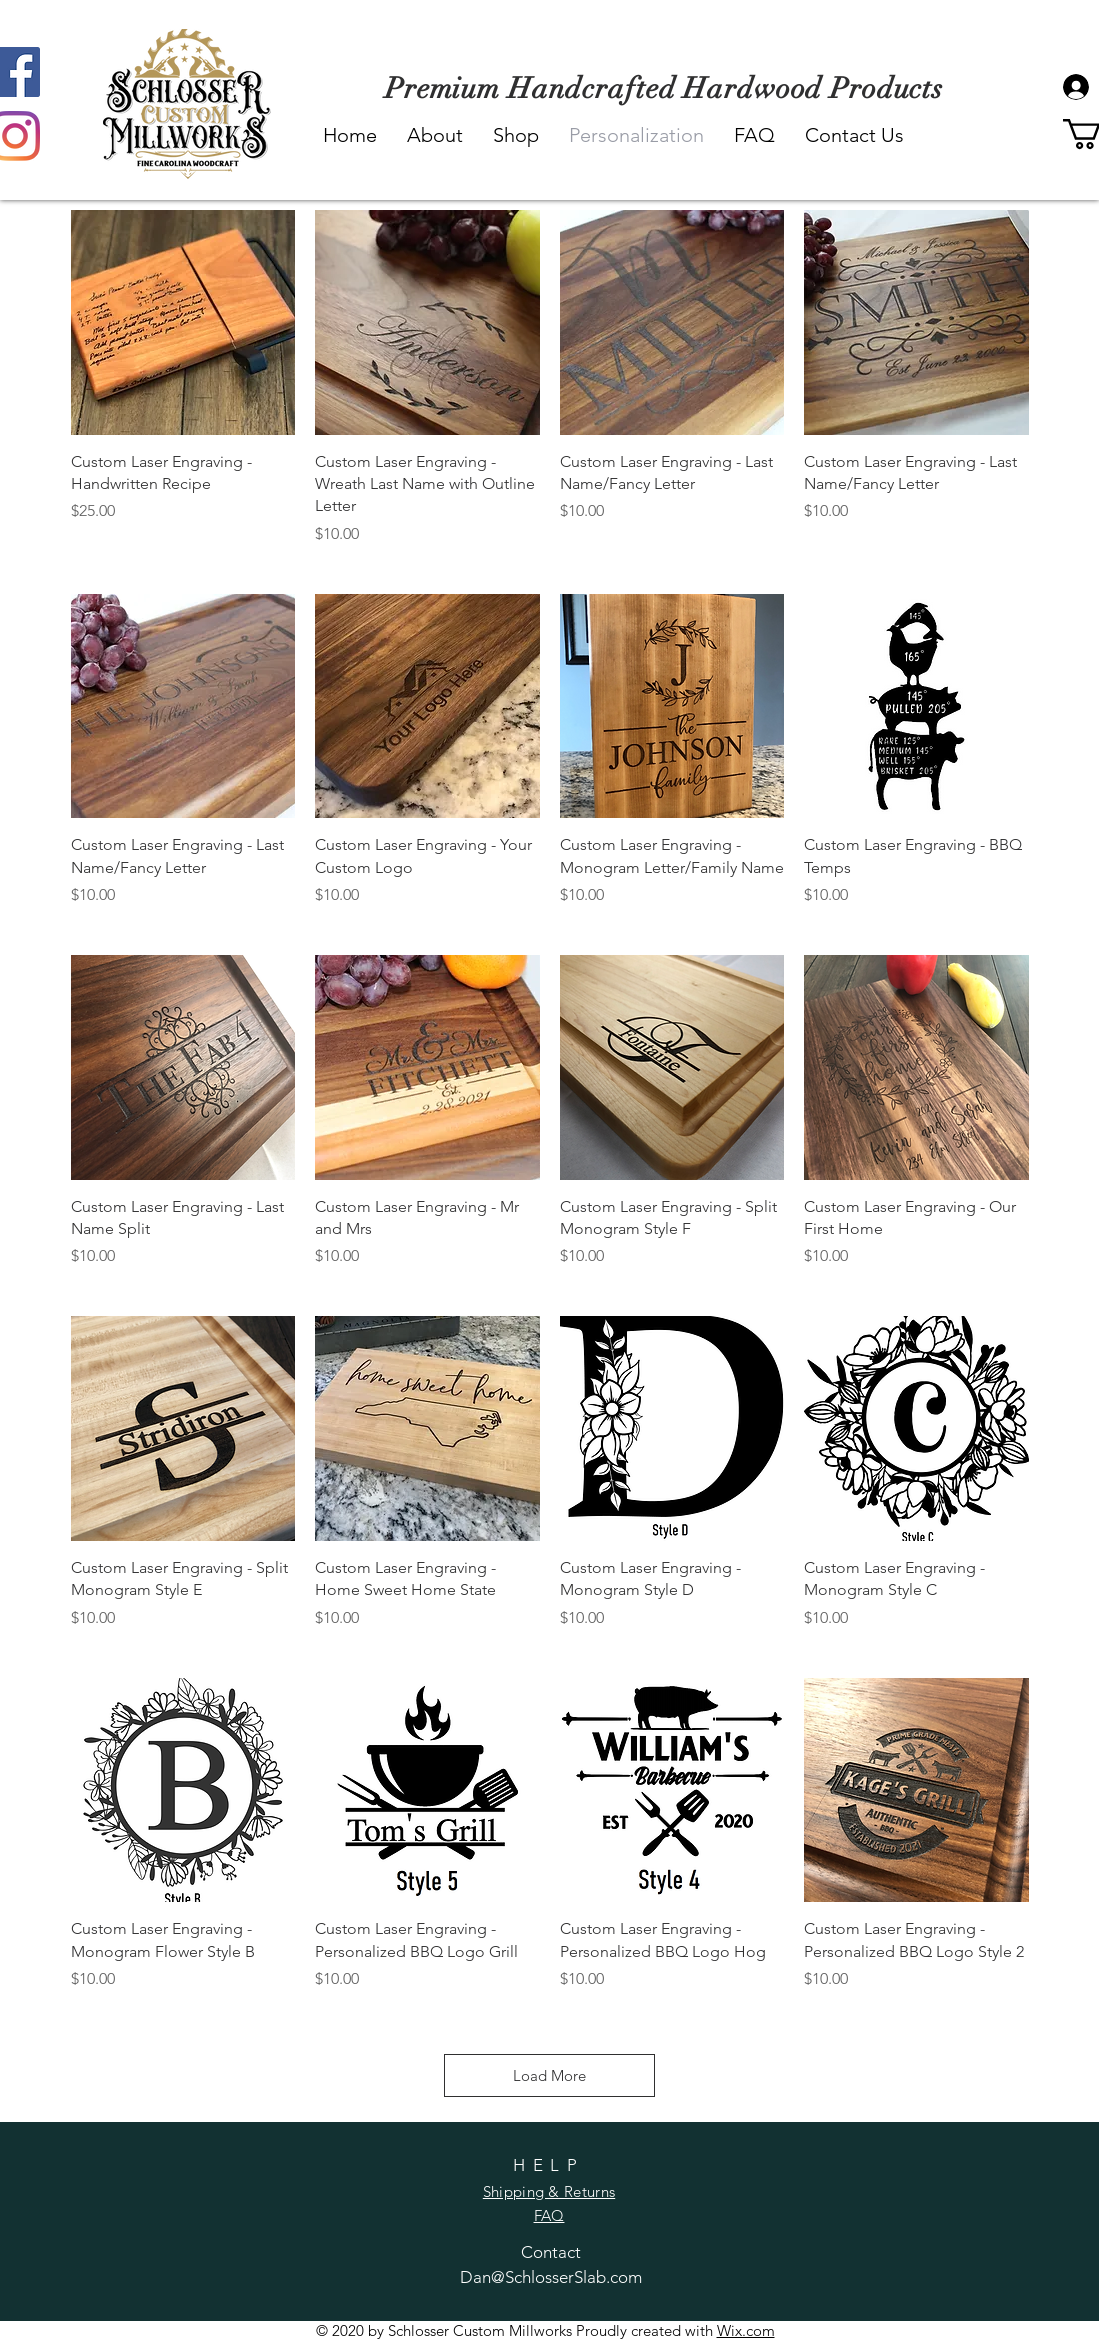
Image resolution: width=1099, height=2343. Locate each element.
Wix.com (746, 2330)
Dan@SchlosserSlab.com (551, 2277)
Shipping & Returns (549, 2191)
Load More (549, 2075)
